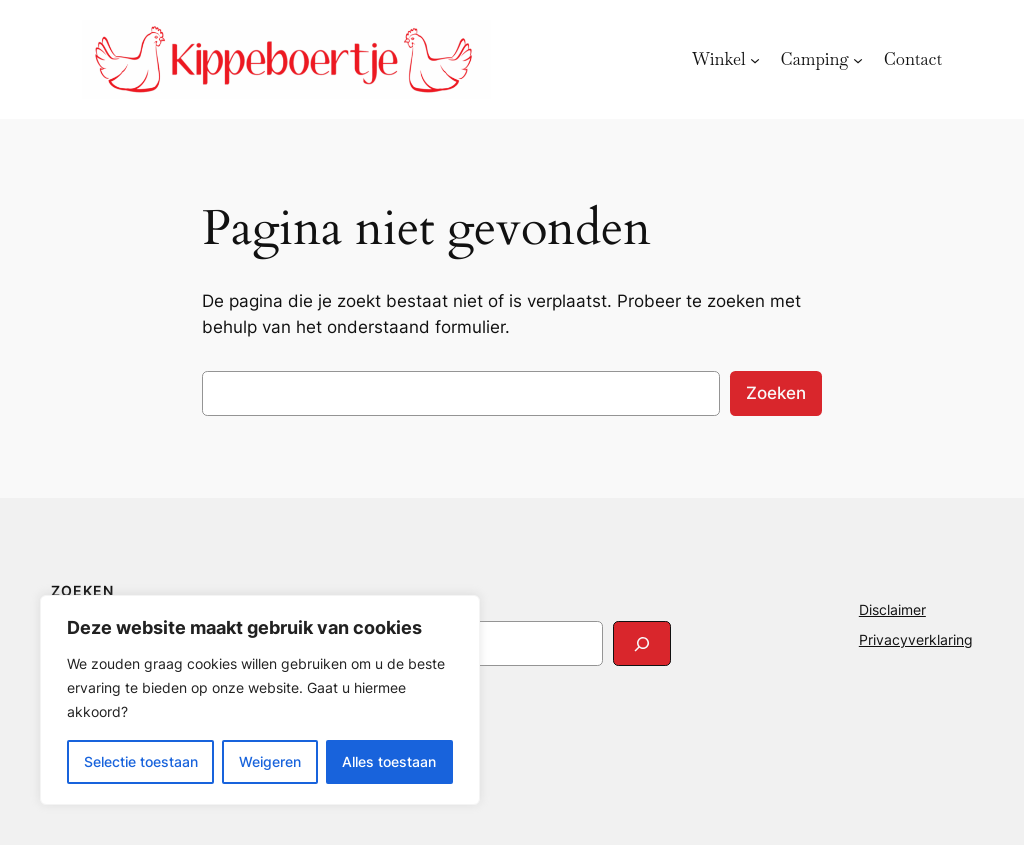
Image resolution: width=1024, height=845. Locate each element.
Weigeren (270, 761)
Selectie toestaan (141, 761)
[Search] (642, 643)
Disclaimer (892, 609)
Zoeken (776, 393)
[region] (260, 700)
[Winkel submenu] (755, 59)
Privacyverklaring (916, 639)
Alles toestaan (389, 761)
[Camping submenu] (858, 59)
